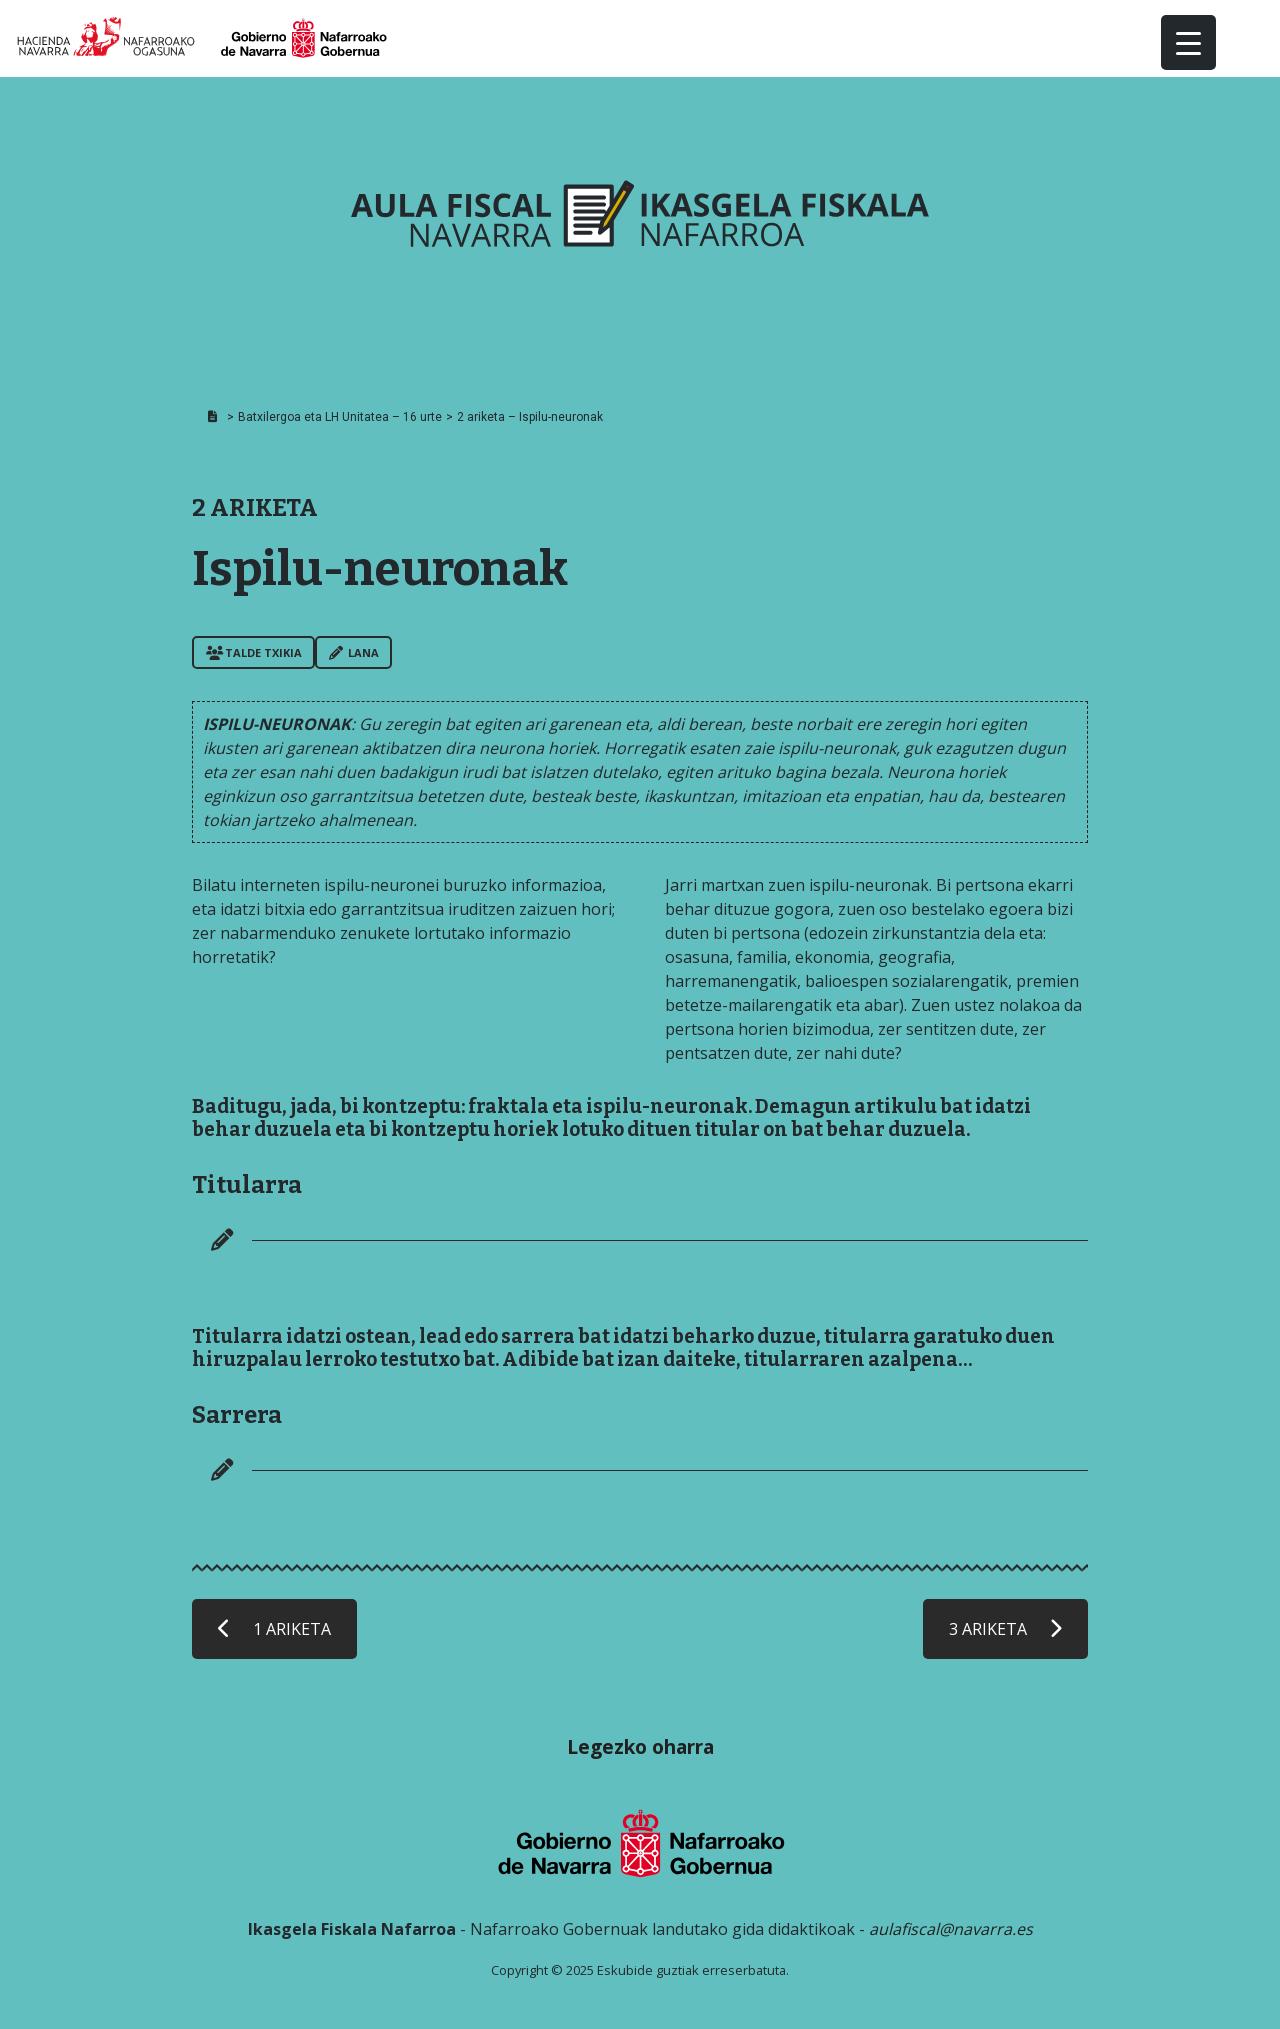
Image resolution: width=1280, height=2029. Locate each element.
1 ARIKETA (274, 1629)
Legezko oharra (640, 1746)
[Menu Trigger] (1188, 42)
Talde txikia (254, 652)
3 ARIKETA (1005, 1629)
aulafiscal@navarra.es (951, 1929)
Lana (354, 652)
